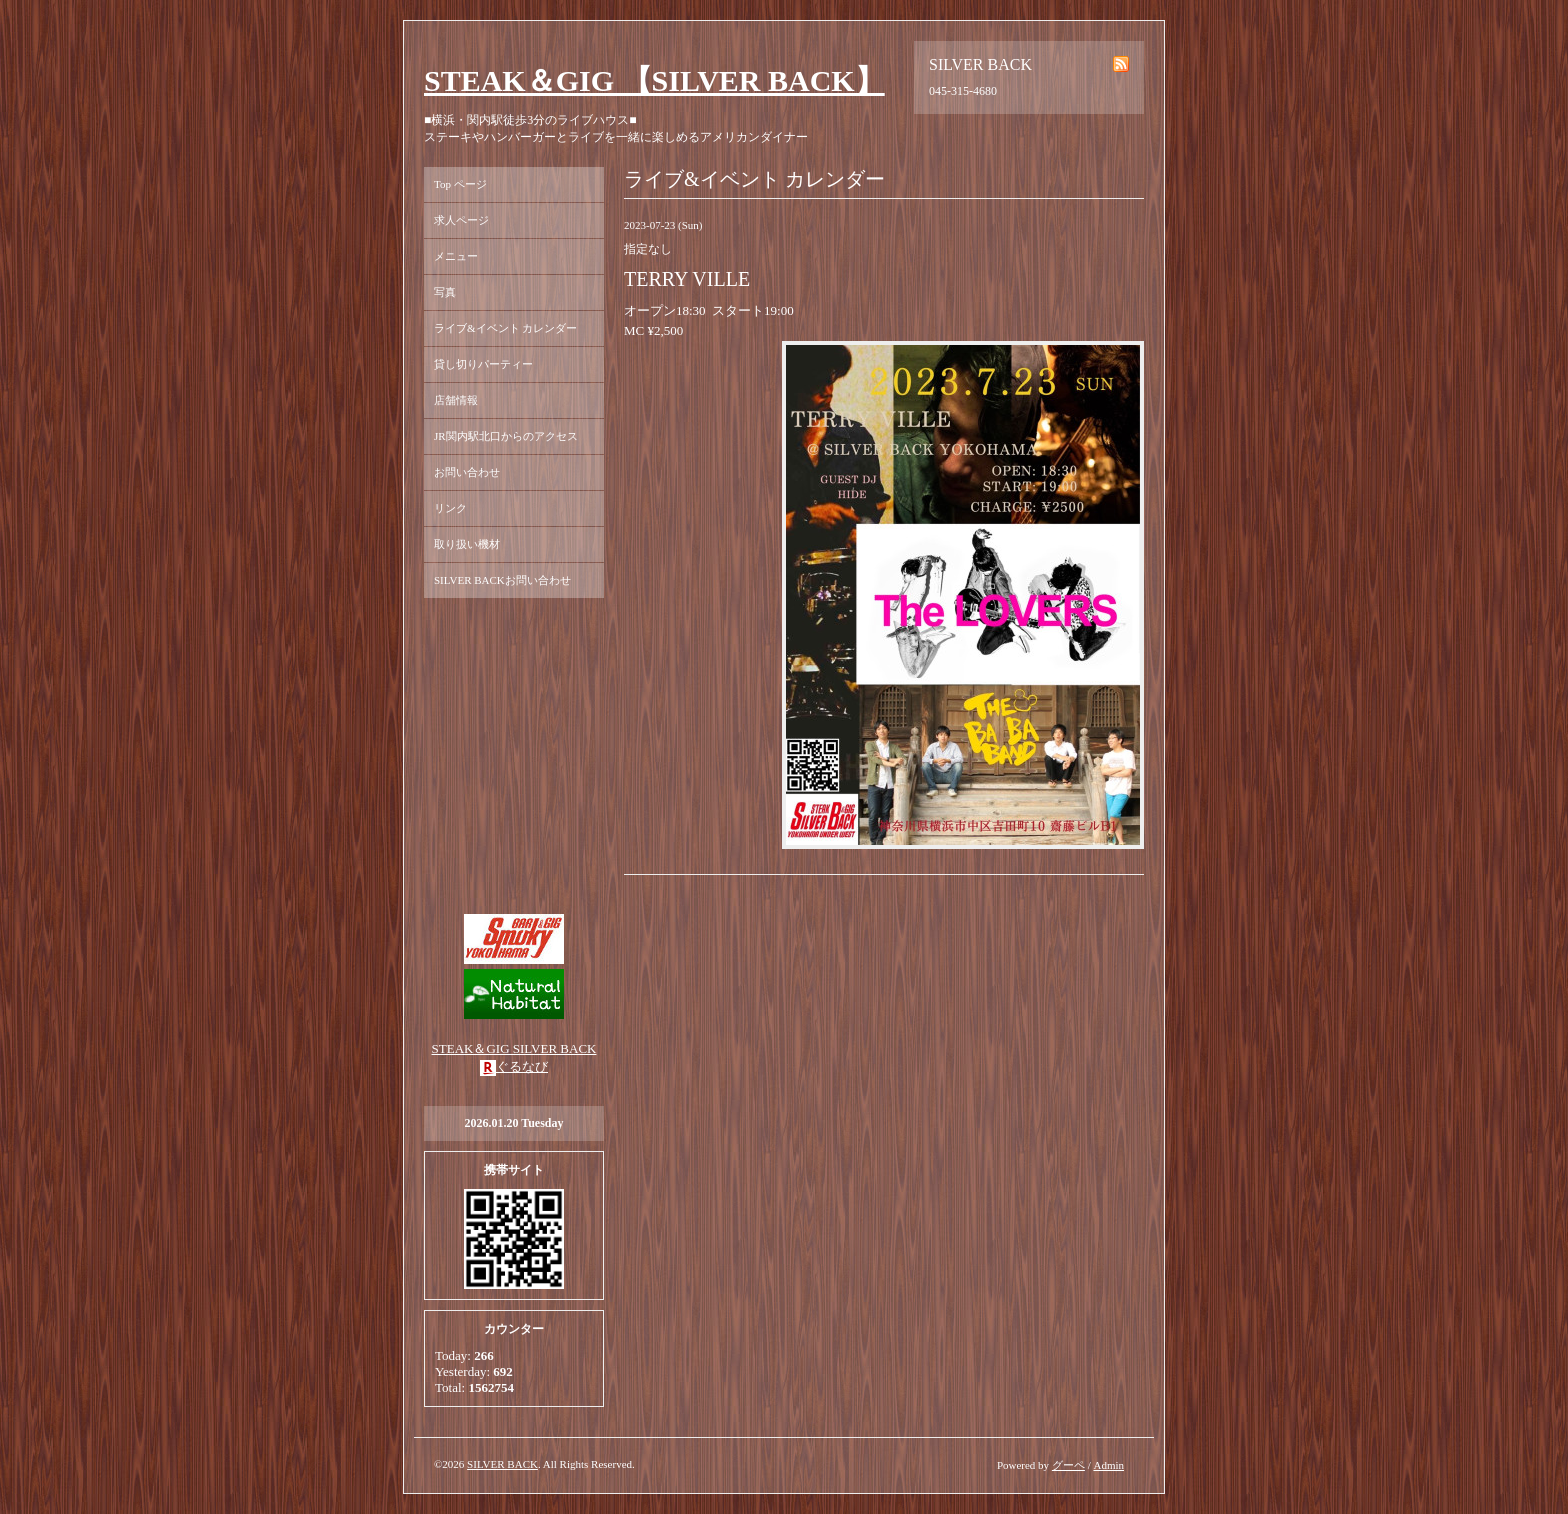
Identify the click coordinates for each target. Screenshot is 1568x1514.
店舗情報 (456, 400)
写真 (445, 292)
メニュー (456, 256)
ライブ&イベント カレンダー (505, 328)
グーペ (1068, 1465)
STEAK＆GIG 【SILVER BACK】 (654, 80)
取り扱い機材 (467, 544)
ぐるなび (522, 1066)
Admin (1108, 1465)
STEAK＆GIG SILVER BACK (514, 1048)
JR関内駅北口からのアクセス (506, 436)
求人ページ (461, 220)
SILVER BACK (502, 1464)
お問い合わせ (467, 472)
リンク (450, 508)
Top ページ (460, 184)
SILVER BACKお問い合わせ (502, 580)
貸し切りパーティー (483, 364)
